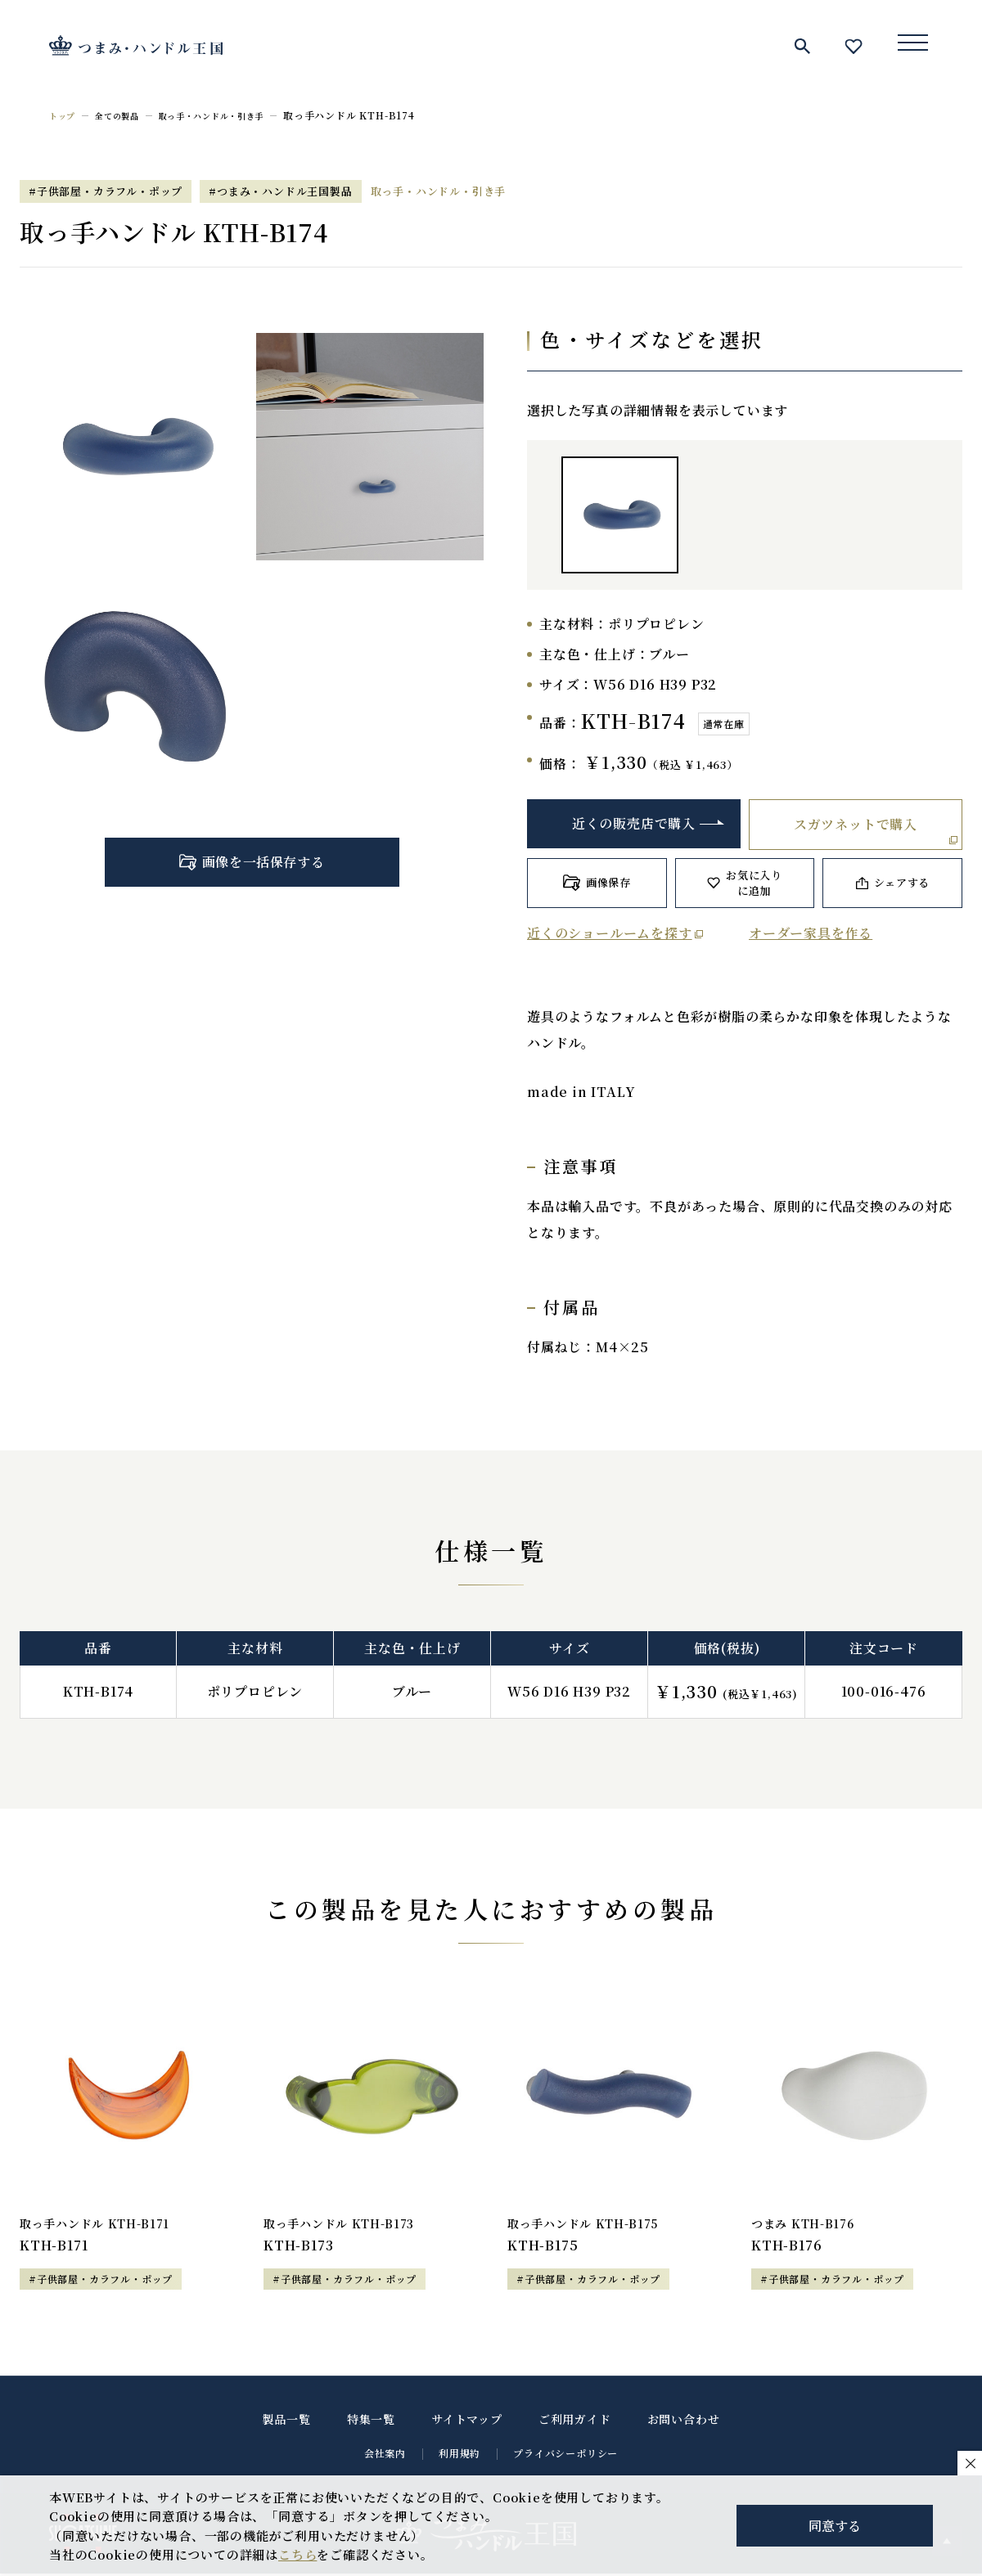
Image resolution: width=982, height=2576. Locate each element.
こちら (297, 2554)
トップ (64, 115)
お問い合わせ (683, 2421)
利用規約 (459, 2455)
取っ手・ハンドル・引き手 (235, 115)
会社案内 (385, 2455)
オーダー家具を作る (810, 933)
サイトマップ (466, 2421)
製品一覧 (287, 2421)
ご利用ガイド (574, 2421)
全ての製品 (126, 115)
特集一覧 (371, 2421)
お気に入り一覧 (853, 45)
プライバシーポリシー (565, 2455)
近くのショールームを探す (609, 933)
